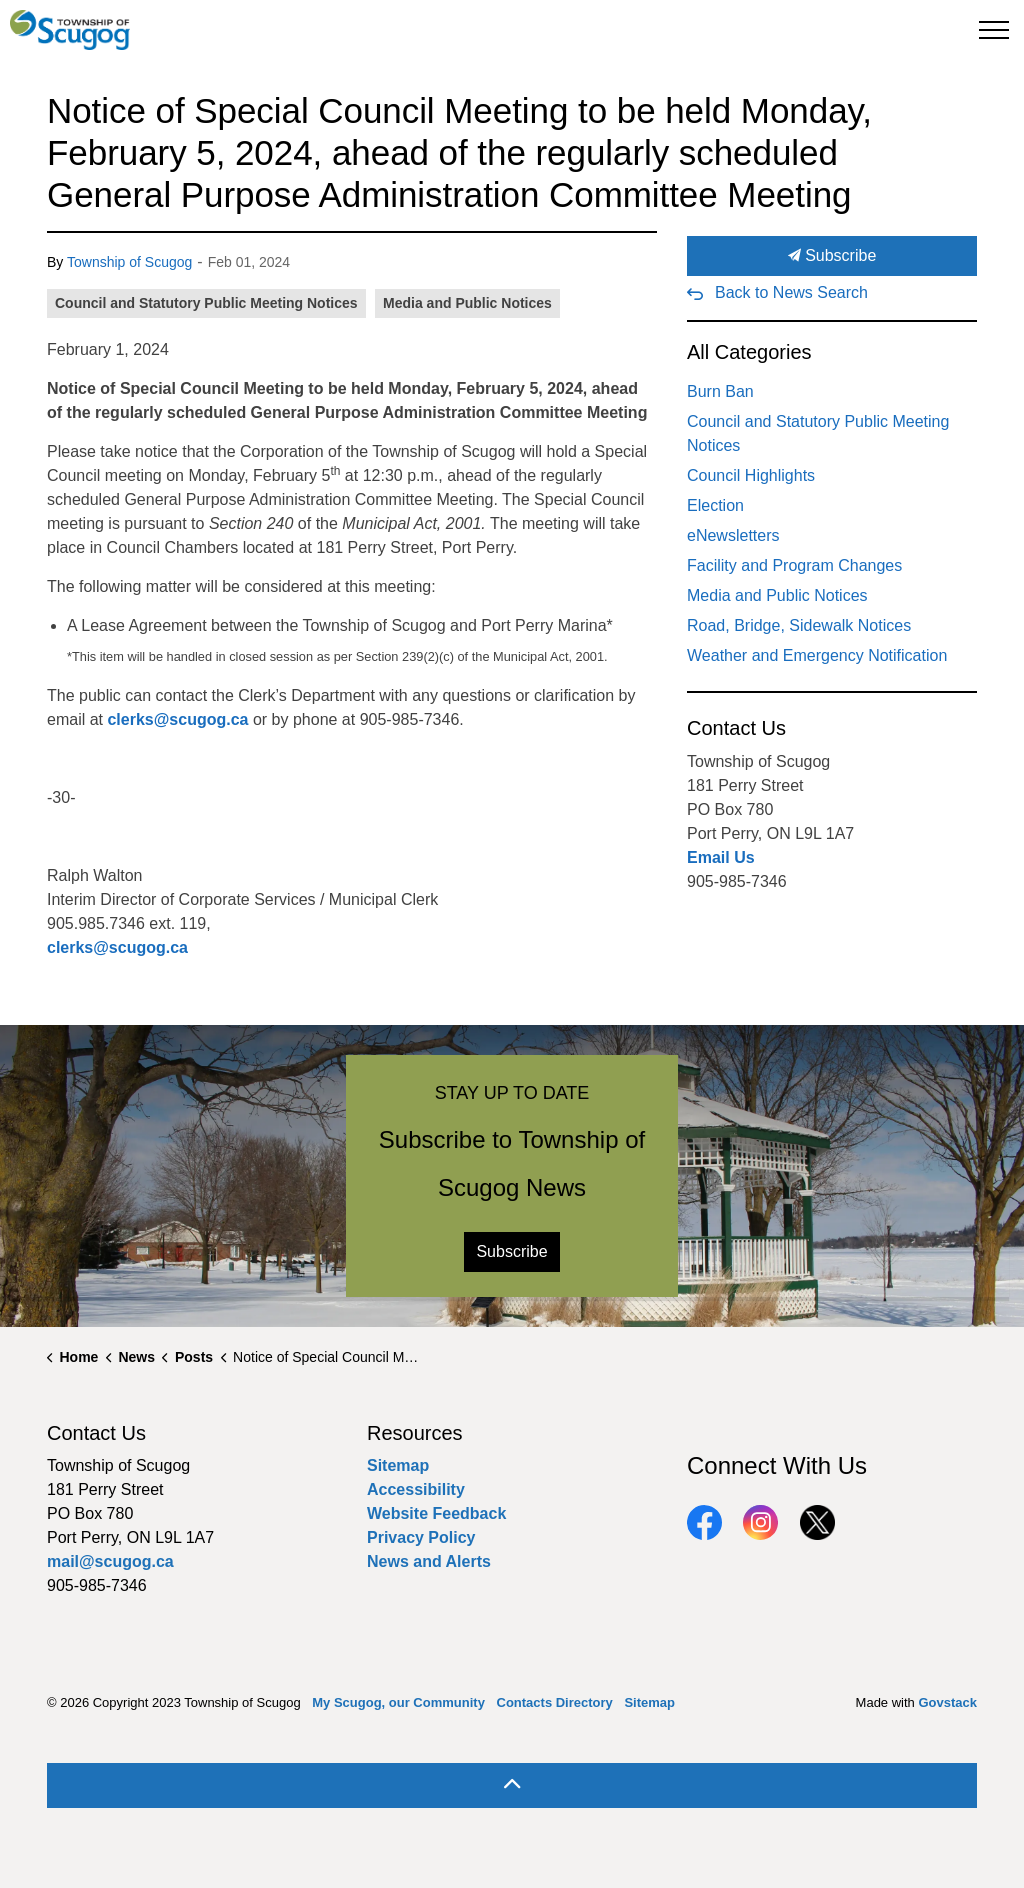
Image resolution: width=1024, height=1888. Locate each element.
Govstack (947, 1702)
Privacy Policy (421, 1537)
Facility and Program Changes (794, 565)
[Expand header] (994, 30)
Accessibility (416, 1489)
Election (715, 505)
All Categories (749, 352)
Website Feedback (436, 1513)
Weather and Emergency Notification (817, 655)
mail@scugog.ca (110, 1561)
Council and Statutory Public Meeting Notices (206, 303)
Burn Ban (720, 391)
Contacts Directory (555, 1702)
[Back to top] (512, 1785)
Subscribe (832, 256)
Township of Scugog (129, 262)
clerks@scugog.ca (177, 719)
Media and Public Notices (467, 303)
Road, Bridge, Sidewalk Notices (799, 625)
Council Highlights (751, 475)
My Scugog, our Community (398, 1702)
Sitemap (398, 1465)
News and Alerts (429, 1561)
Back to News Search (791, 292)
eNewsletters (733, 535)
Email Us (721, 857)
